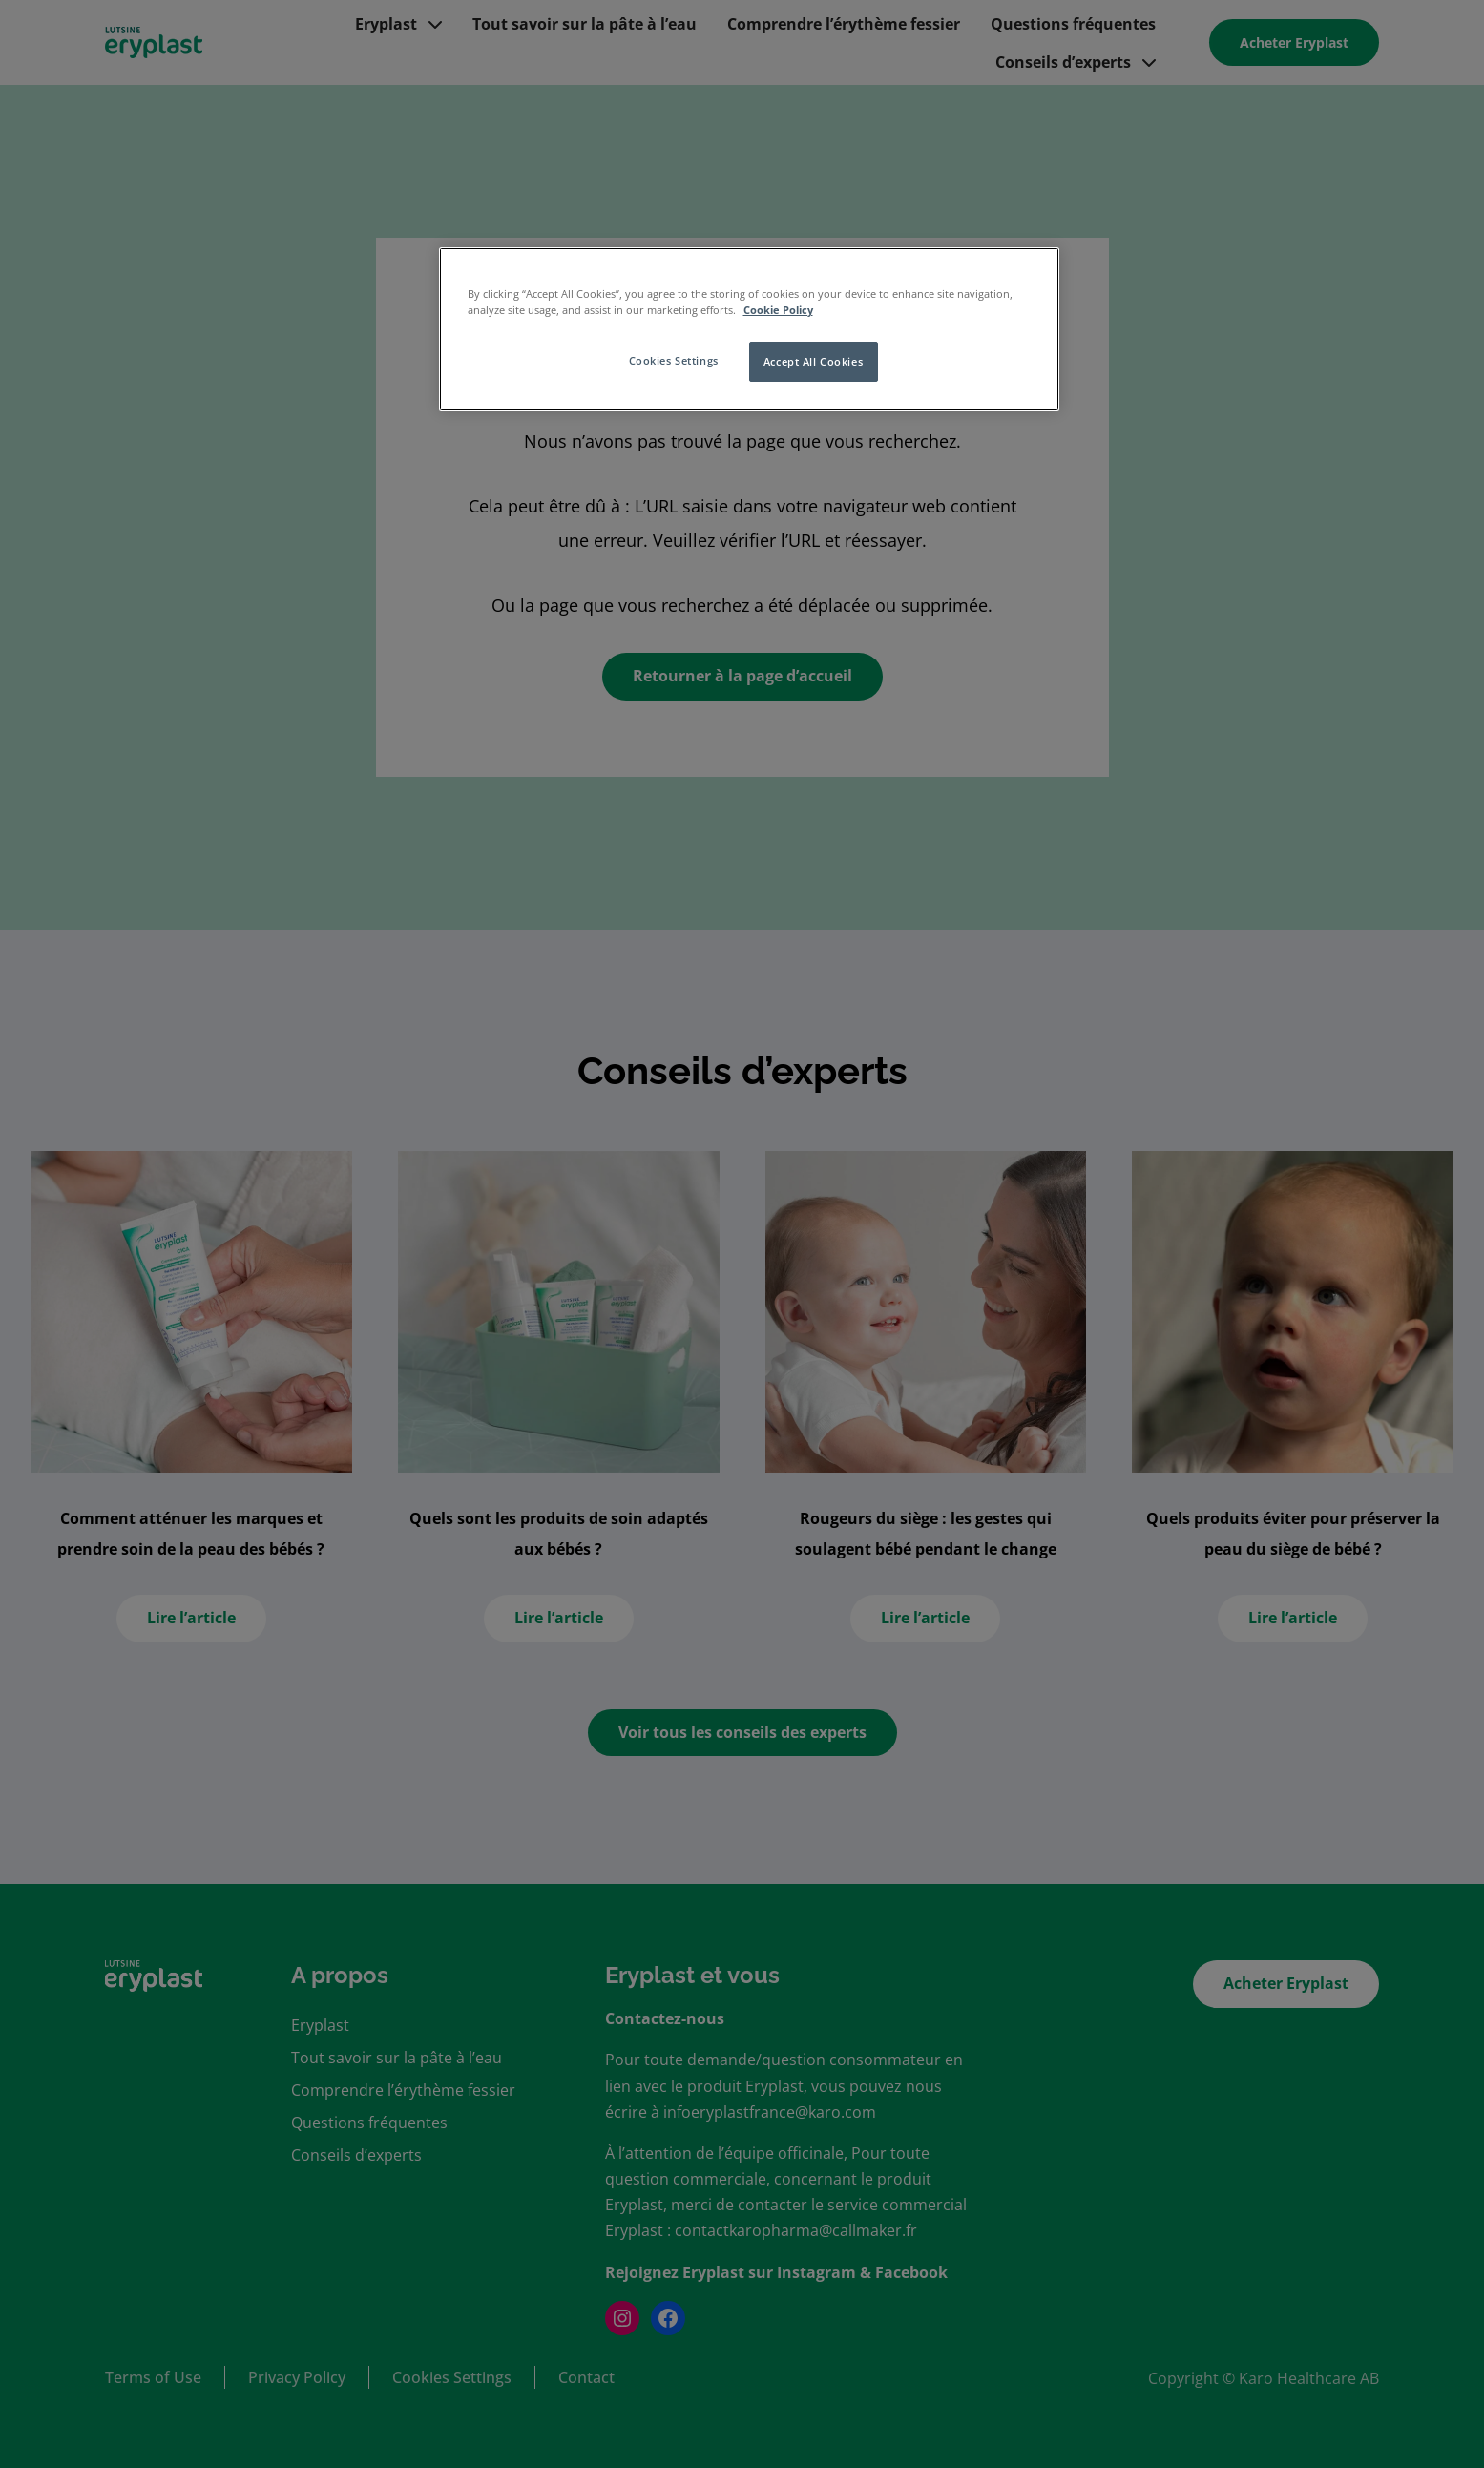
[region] (749, 329)
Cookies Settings (674, 360)
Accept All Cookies (813, 361)
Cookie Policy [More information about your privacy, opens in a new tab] (778, 310)
